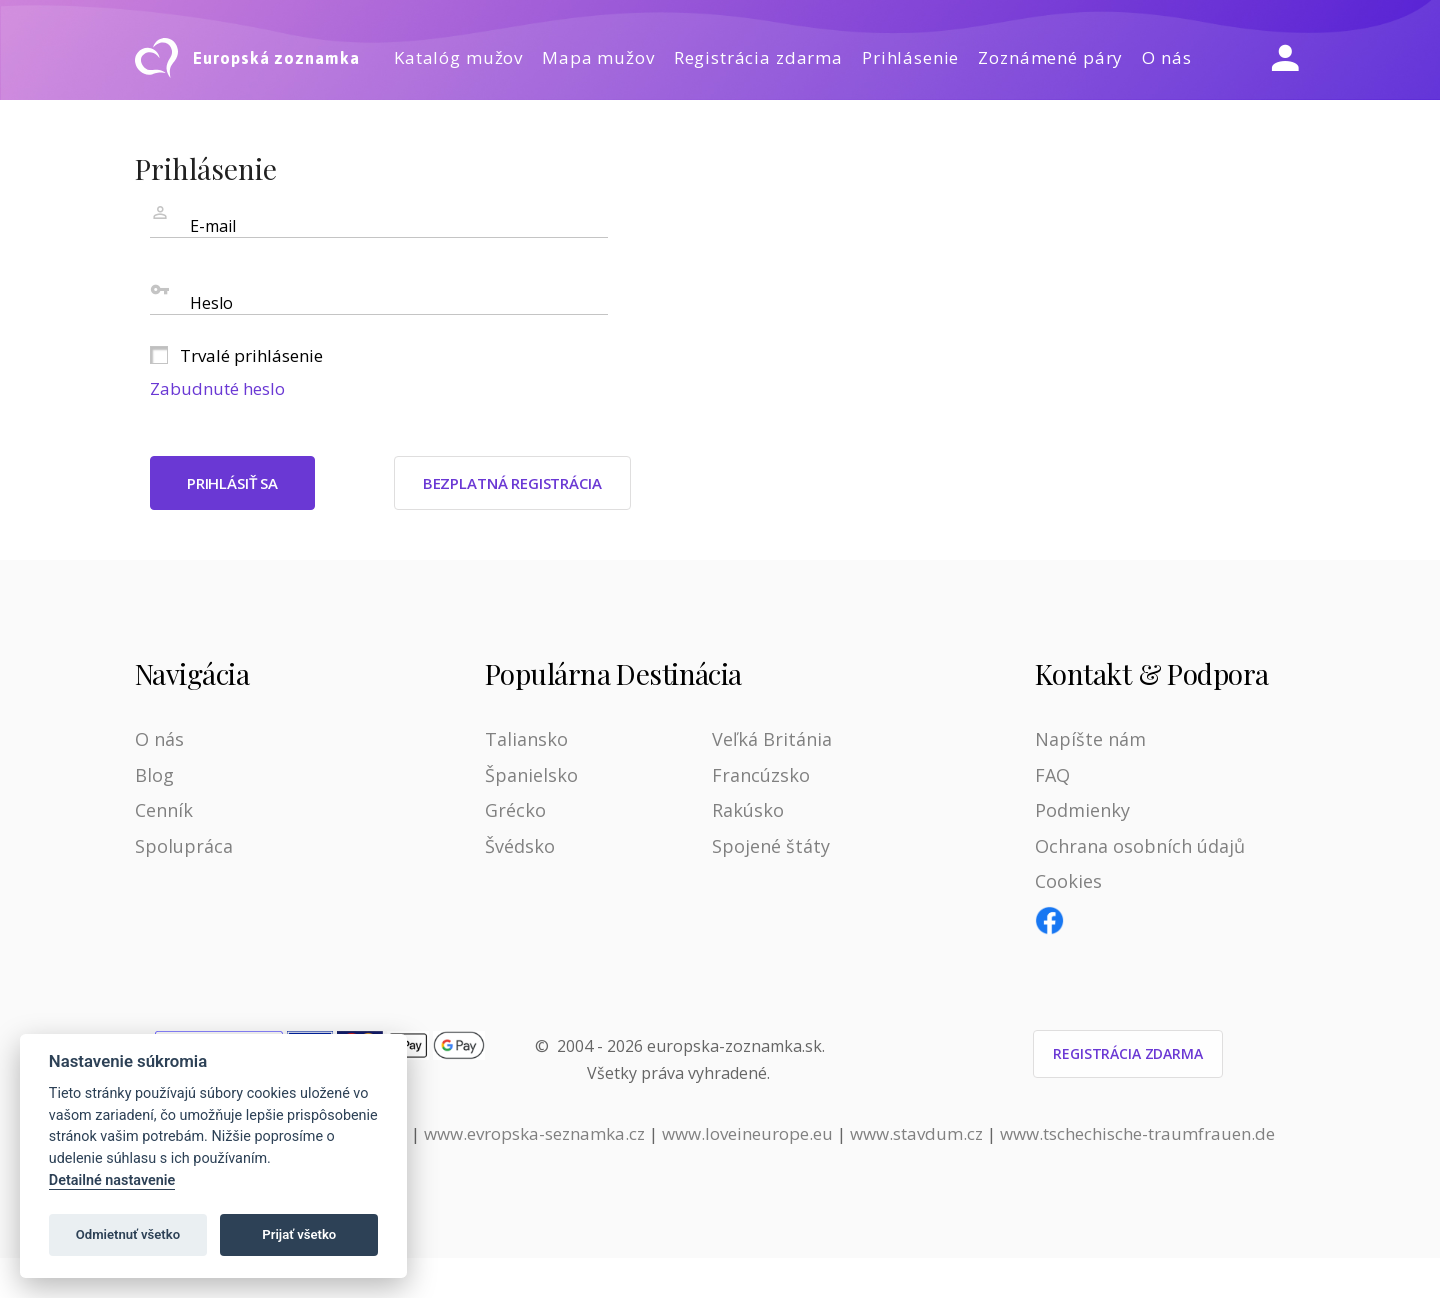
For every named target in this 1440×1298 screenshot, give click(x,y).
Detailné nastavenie (112, 1180)
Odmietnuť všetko (128, 1234)
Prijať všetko (299, 1234)
